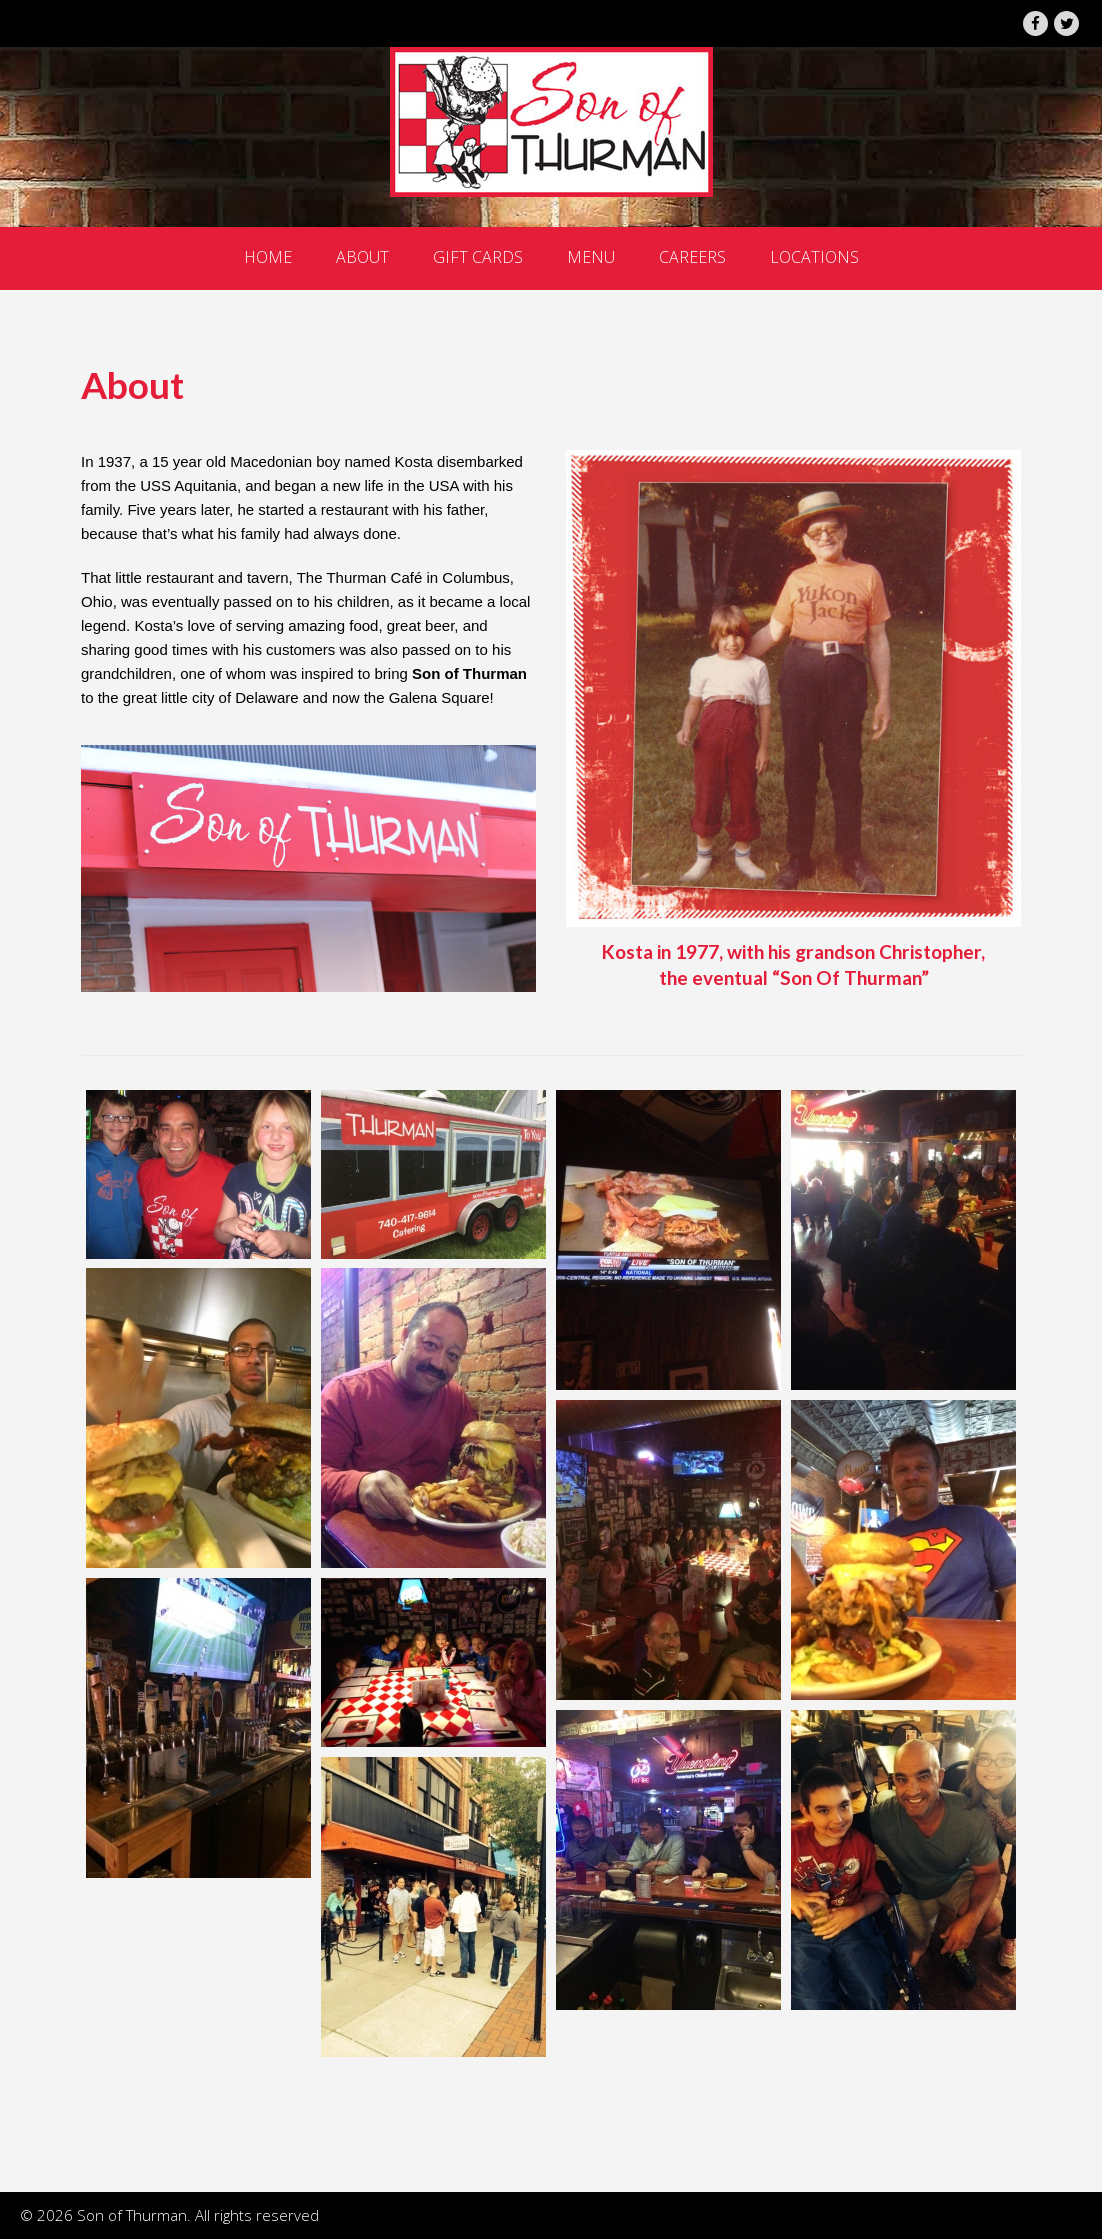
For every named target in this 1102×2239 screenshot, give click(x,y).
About (362, 257)
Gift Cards (478, 257)
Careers (692, 257)
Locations (814, 257)
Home (268, 257)
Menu (591, 257)
